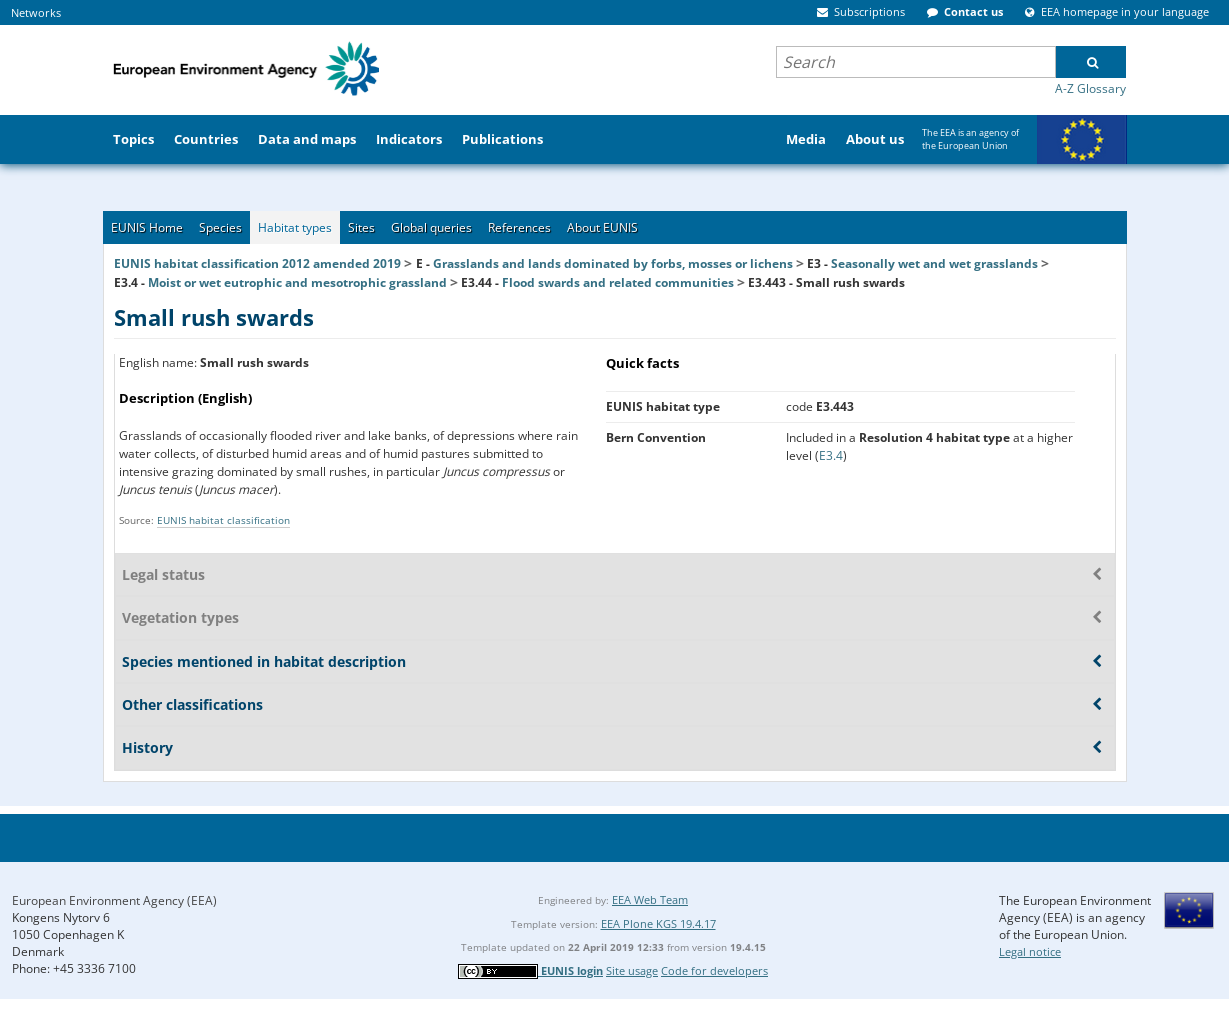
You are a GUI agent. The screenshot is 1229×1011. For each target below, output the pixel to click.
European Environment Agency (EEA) (114, 900)
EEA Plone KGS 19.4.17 (658, 923)
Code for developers (714, 970)
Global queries (431, 227)
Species (220, 227)
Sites (361, 227)
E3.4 (831, 455)
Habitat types (295, 227)
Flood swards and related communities (618, 282)
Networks (36, 12)
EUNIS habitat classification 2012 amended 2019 (257, 263)
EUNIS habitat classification (223, 520)
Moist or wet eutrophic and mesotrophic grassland (297, 282)
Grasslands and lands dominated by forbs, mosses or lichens (613, 263)
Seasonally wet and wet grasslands (934, 263)
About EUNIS (602, 227)
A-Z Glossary (1090, 88)
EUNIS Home (147, 227)
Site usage (632, 970)
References (519, 227)
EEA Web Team (650, 899)
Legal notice (1030, 951)
